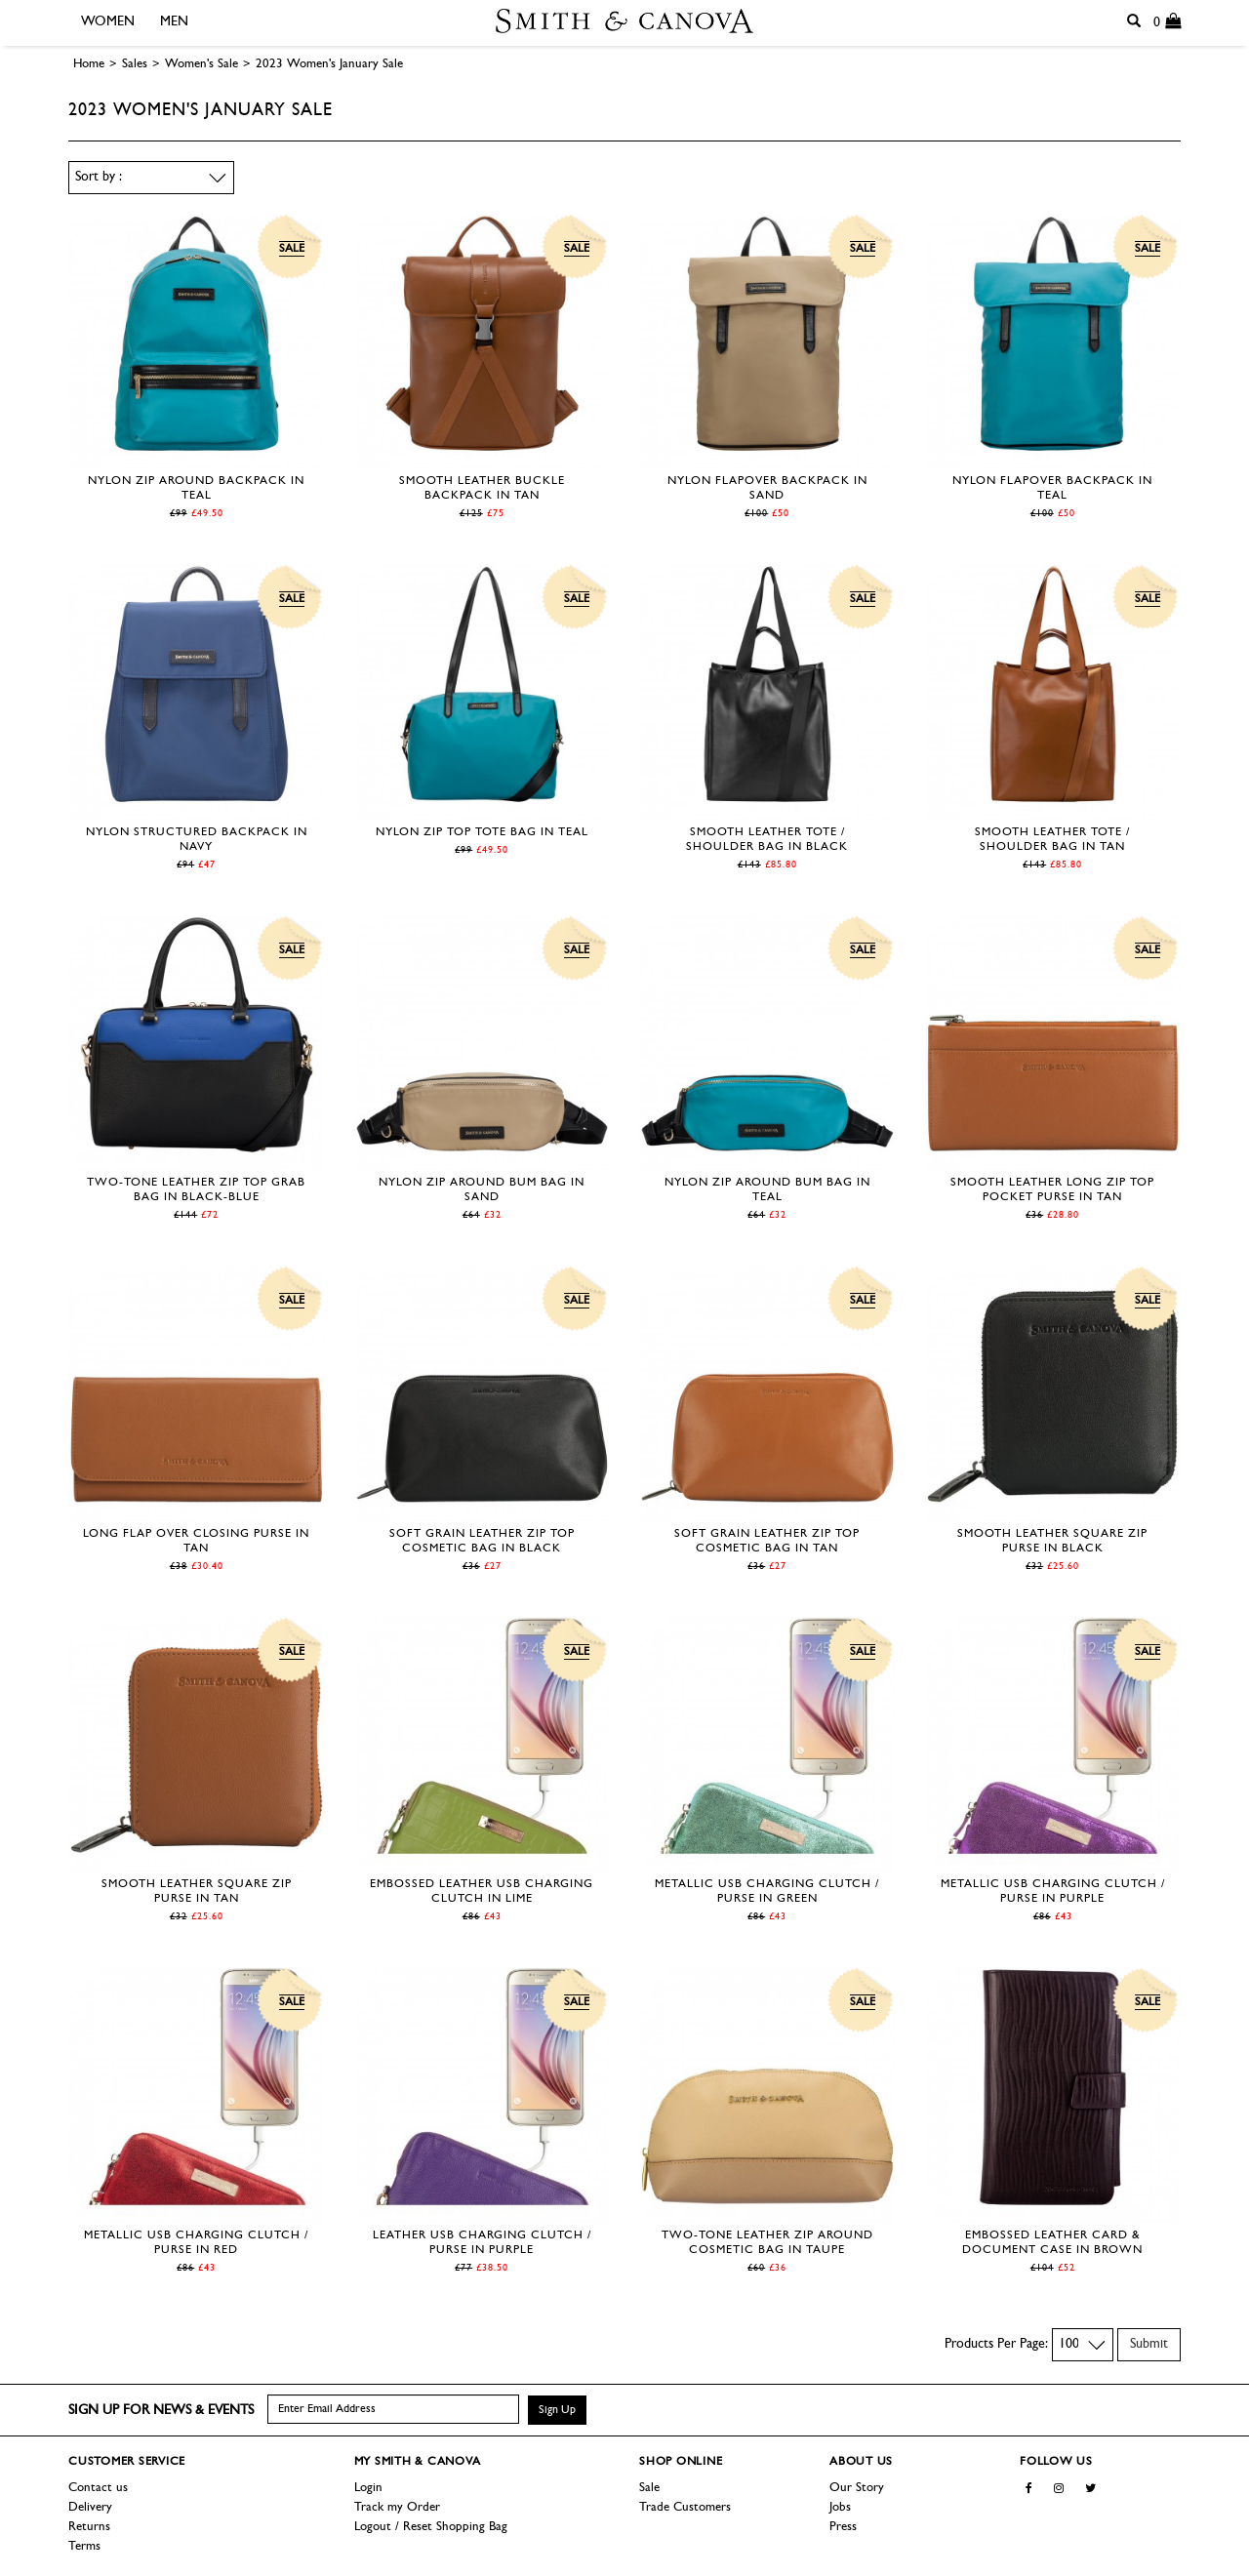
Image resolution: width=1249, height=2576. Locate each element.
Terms (84, 2546)
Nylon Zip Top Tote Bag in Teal (482, 832)
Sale (649, 2487)
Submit (1149, 2344)
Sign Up (557, 2410)
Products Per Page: (996, 2344)
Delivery (90, 2507)
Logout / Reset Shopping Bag (430, 2526)
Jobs (840, 2507)
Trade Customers (685, 2507)
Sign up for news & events (161, 2410)
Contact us (98, 2487)
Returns (89, 2526)
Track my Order (397, 2507)
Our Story (856, 2487)
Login (368, 2487)
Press (843, 2526)
